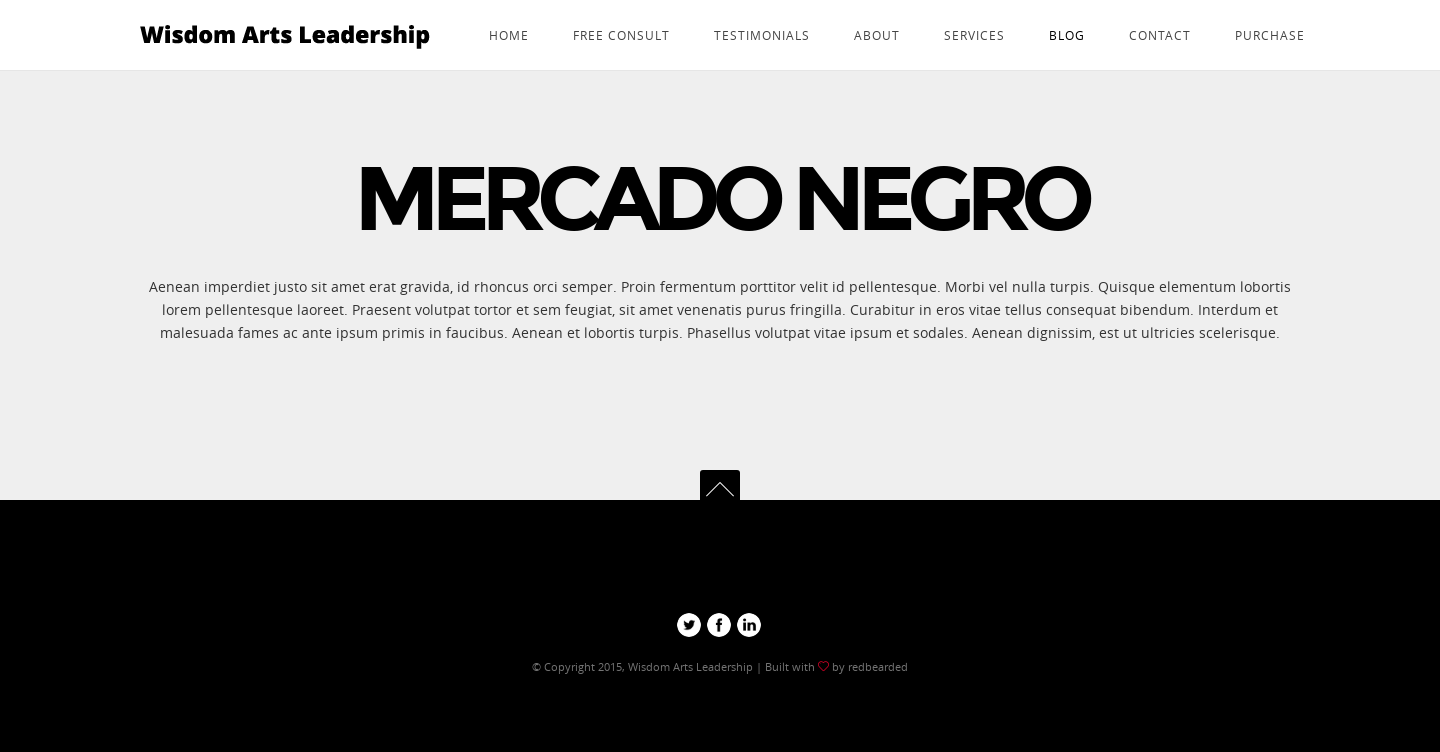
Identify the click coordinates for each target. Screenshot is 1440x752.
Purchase (1270, 35)
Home (509, 35)
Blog (1067, 35)
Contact (1160, 35)
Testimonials (762, 35)
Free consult (621, 35)
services (974, 35)
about (877, 35)
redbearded (876, 666)
